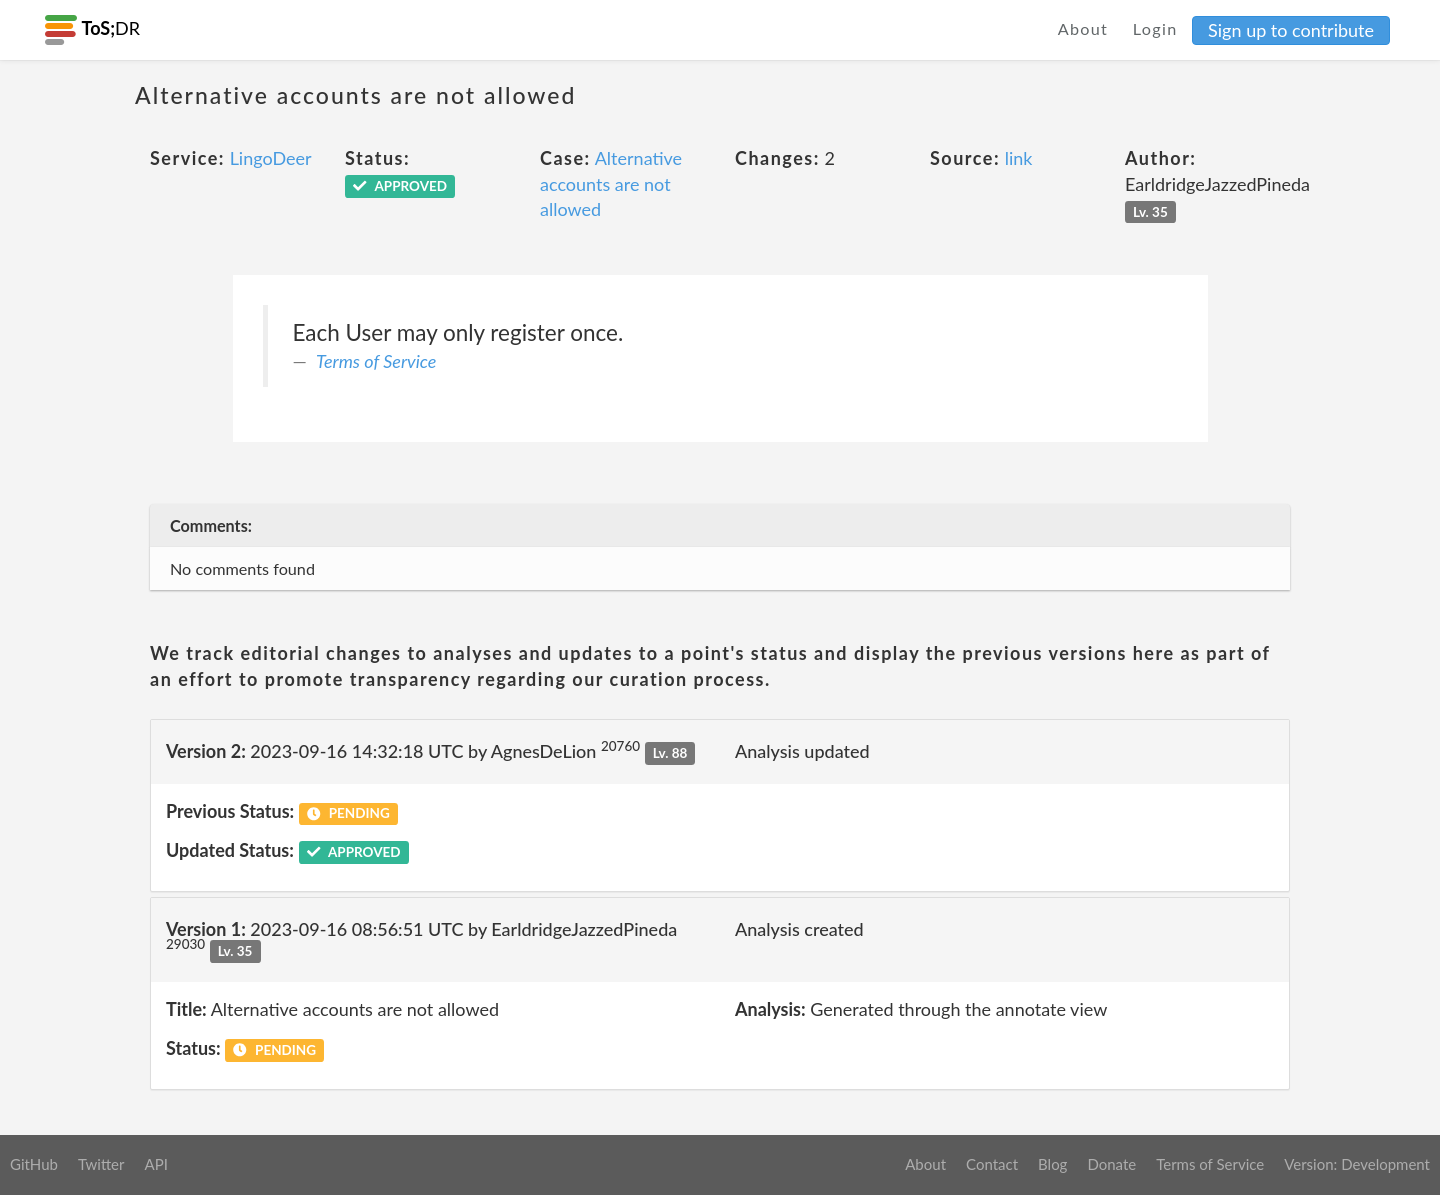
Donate (1111, 1164)
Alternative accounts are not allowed (611, 183)
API (155, 1164)
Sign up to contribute (1291, 30)
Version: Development (1357, 1164)
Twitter (101, 1164)
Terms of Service (376, 361)
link (1019, 158)
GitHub (34, 1164)
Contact (992, 1164)
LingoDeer (271, 158)
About (1083, 28)
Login (1155, 28)
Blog (1052, 1164)
